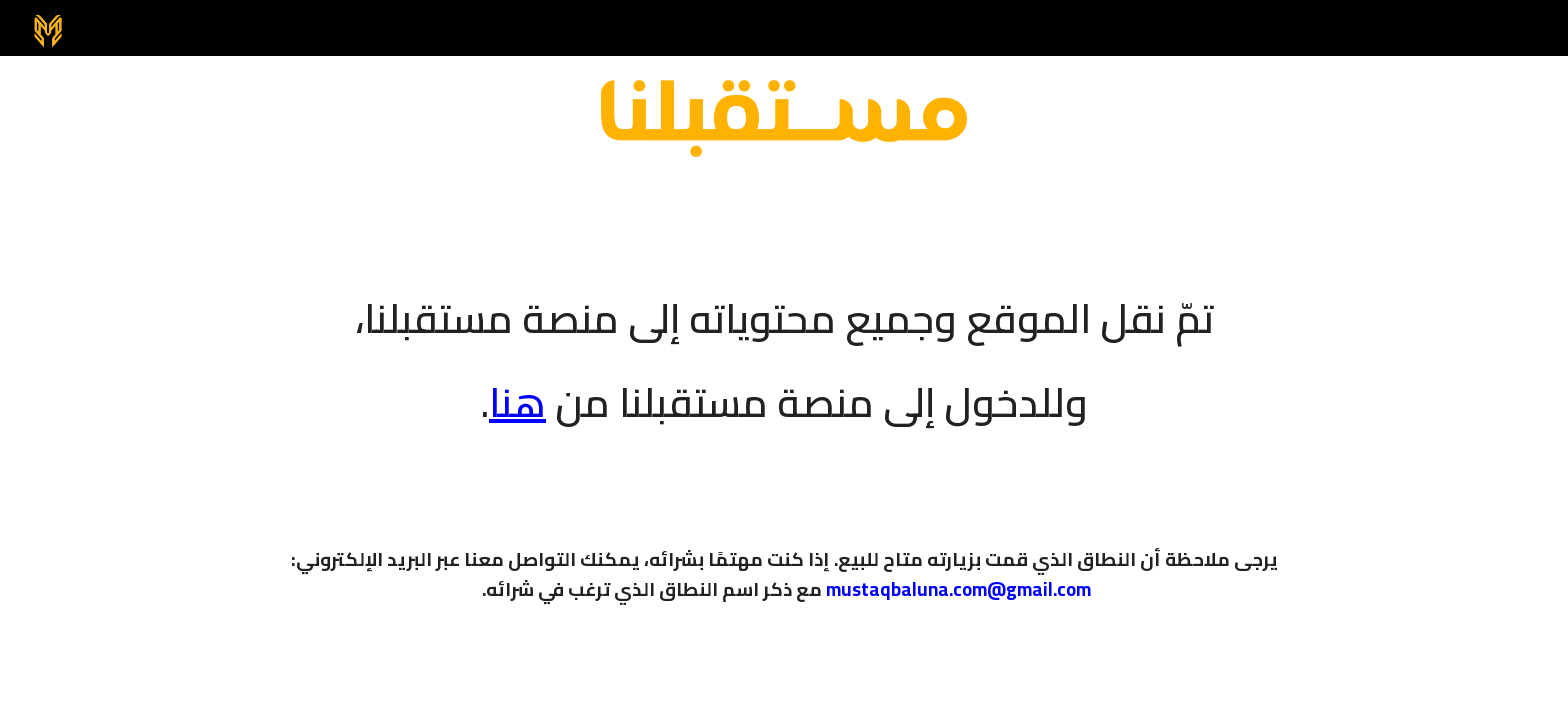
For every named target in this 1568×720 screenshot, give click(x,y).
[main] (784, 347)
